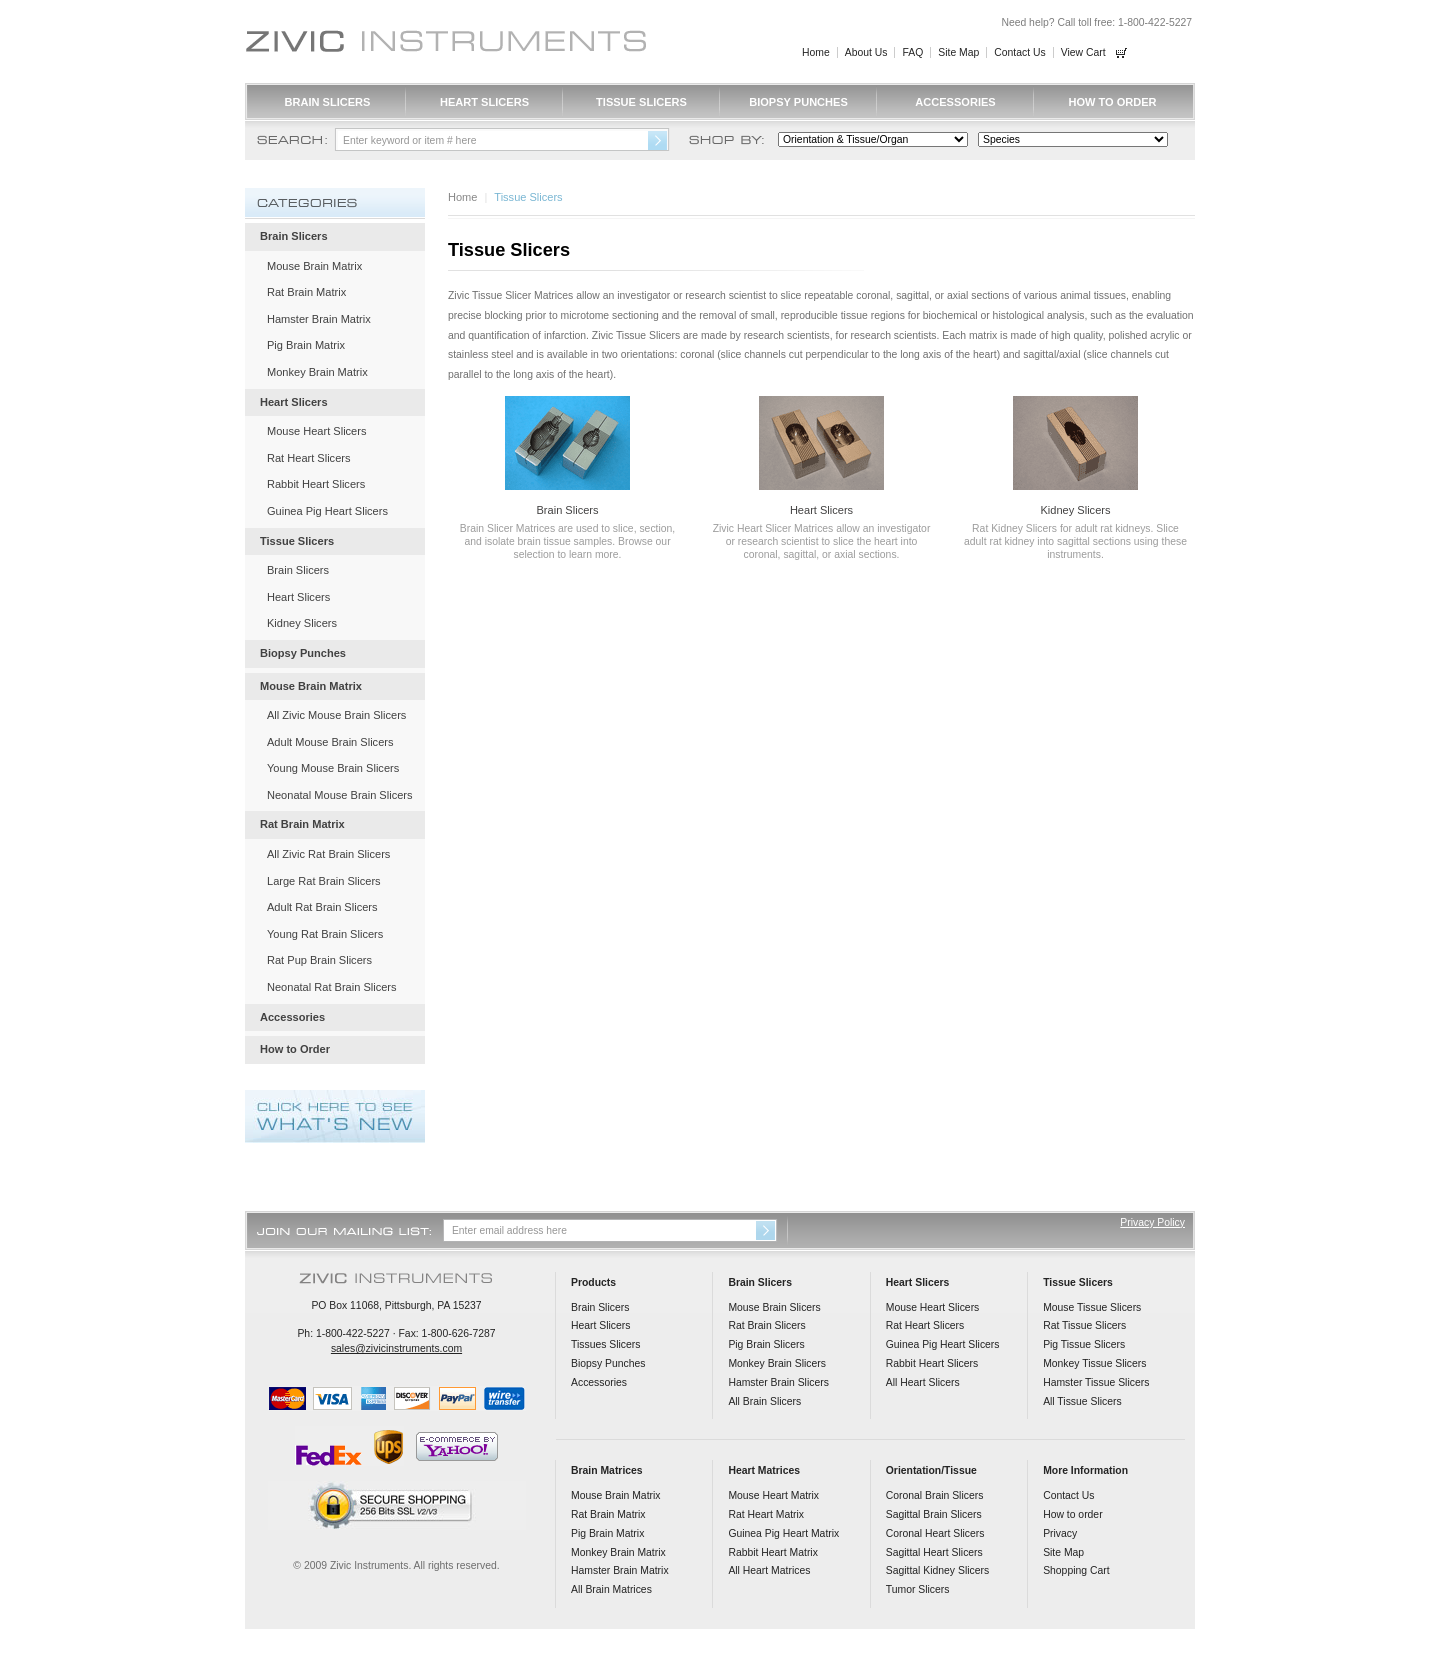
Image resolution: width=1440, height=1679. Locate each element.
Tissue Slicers (641, 102)
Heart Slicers (484, 102)
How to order (1072, 1514)
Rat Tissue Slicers (1084, 1325)
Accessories (955, 102)
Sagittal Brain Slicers (934, 1514)
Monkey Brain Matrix (317, 372)
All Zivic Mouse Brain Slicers (336, 715)
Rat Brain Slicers (766, 1325)
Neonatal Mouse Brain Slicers (340, 795)
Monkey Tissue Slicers (1094, 1363)
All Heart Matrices (769, 1570)
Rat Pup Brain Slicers (319, 960)
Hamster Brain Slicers (778, 1382)
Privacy (1060, 1533)
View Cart (1083, 52)
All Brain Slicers (764, 1401)
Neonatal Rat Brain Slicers (332, 987)
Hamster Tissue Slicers (1096, 1382)
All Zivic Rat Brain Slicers (328, 854)
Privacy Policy (1152, 1222)
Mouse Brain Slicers (774, 1307)
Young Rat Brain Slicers (325, 934)
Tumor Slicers (918, 1589)
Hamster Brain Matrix (319, 319)
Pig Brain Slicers (766, 1344)
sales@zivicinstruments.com (396, 1348)
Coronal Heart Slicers (935, 1533)
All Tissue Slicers (1082, 1401)
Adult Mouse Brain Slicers (330, 742)
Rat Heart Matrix (766, 1514)
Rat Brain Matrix (306, 292)
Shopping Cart (1076, 1570)
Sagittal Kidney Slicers (937, 1570)
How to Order (1112, 102)
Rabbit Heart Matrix (773, 1552)
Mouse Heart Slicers (316, 431)
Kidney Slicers (1075, 510)
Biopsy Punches (798, 102)
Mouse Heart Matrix (773, 1495)
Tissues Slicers (605, 1344)
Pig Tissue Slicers (1084, 1344)
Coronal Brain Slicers (935, 1495)
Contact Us (1019, 52)
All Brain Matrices (611, 1589)
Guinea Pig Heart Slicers (327, 511)
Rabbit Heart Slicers (316, 484)
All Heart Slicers (923, 1382)
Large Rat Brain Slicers (324, 881)
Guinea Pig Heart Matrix (783, 1533)
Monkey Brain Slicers (777, 1363)
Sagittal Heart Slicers (934, 1552)
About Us (866, 52)
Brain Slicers (328, 102)
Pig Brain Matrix (306, 345)
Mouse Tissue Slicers (1092, 1307)
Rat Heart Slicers (309, 458)
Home (816, 52)
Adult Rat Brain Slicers (322, 907)
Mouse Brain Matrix (314, 266)
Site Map (958, 52)
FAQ (912, 52)
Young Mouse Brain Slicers (333, 768)
